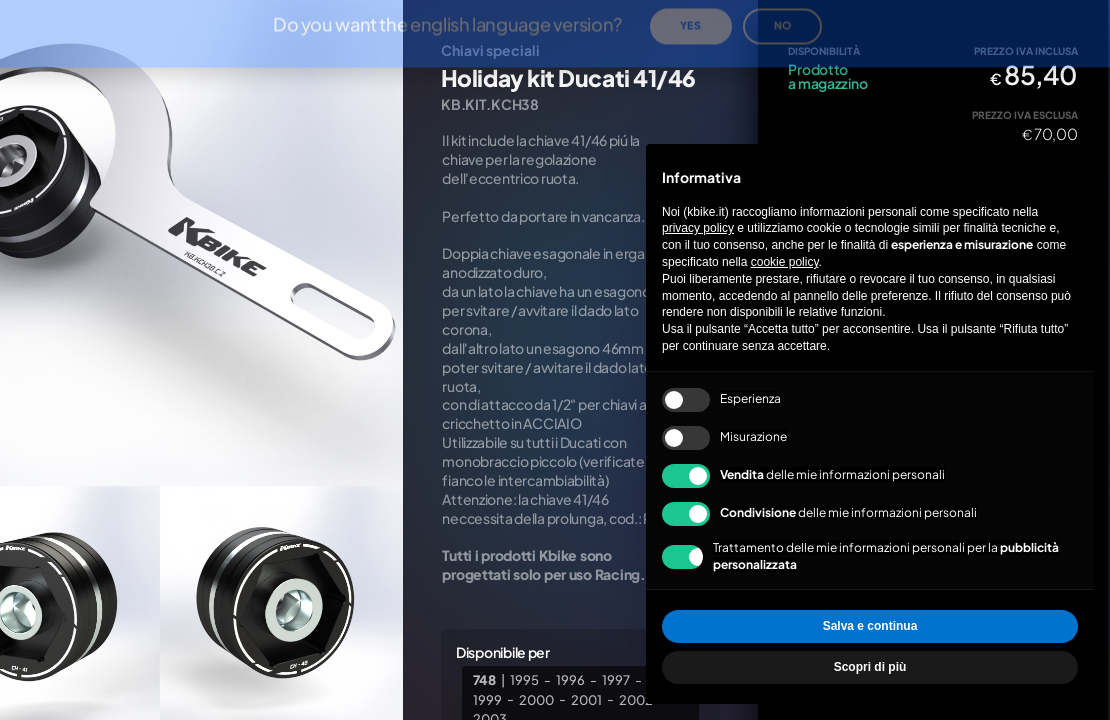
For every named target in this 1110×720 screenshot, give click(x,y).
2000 (536, 699)
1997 (616, 680)
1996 (570, 680)
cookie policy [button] (785, 262)
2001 (586, 699)
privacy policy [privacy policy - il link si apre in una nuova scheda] (698, 228)
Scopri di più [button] (870, 667)
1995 (524, 680)
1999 (487, 699)
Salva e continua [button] (870, 626)
